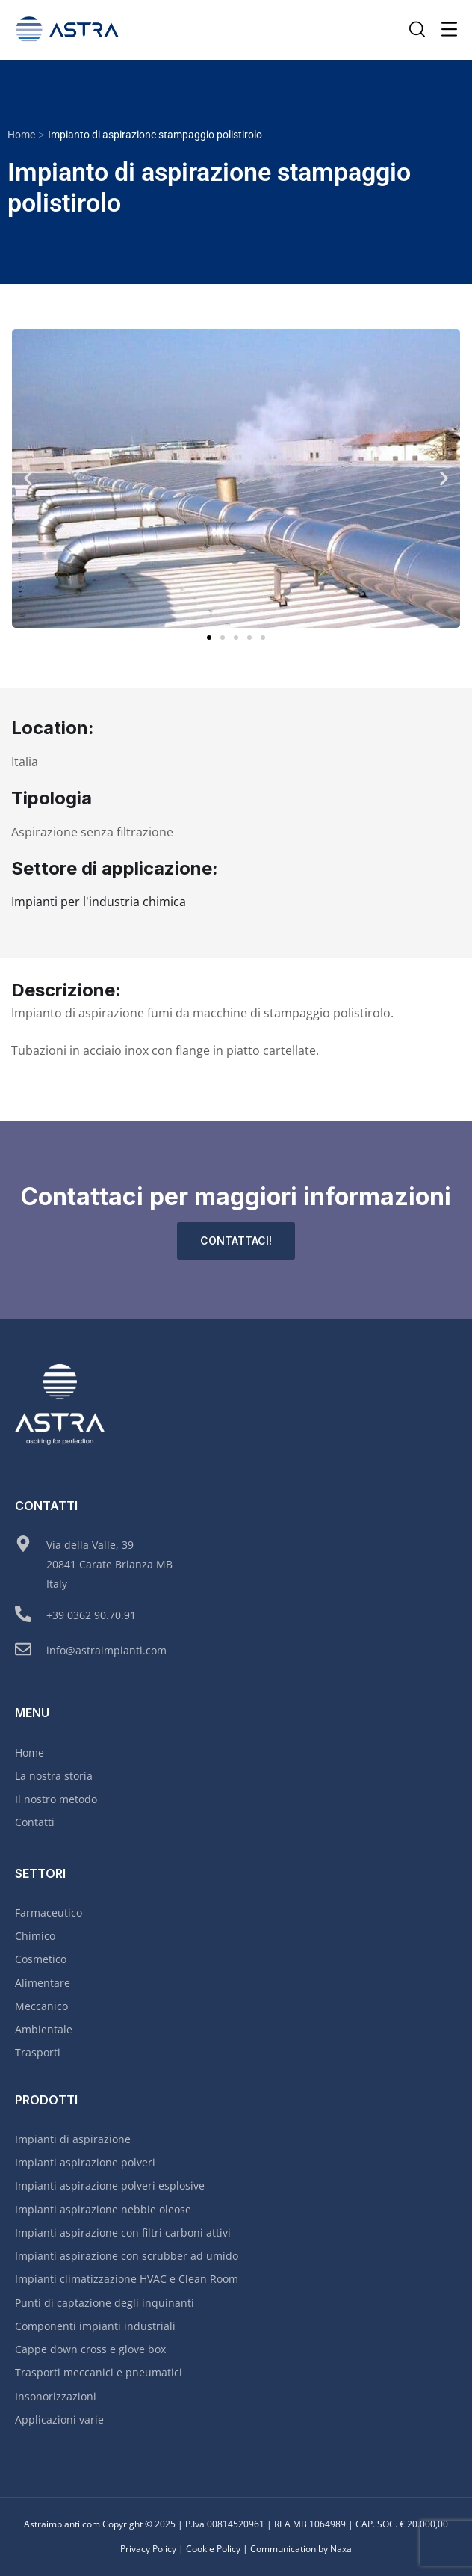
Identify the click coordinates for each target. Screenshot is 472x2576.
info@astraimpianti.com (106, 1650)
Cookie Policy (213, 2548)
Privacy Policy (148, 2548)
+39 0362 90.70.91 (91, 1615)
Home (21, 135)
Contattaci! (236, 1240)
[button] (28, 478)
